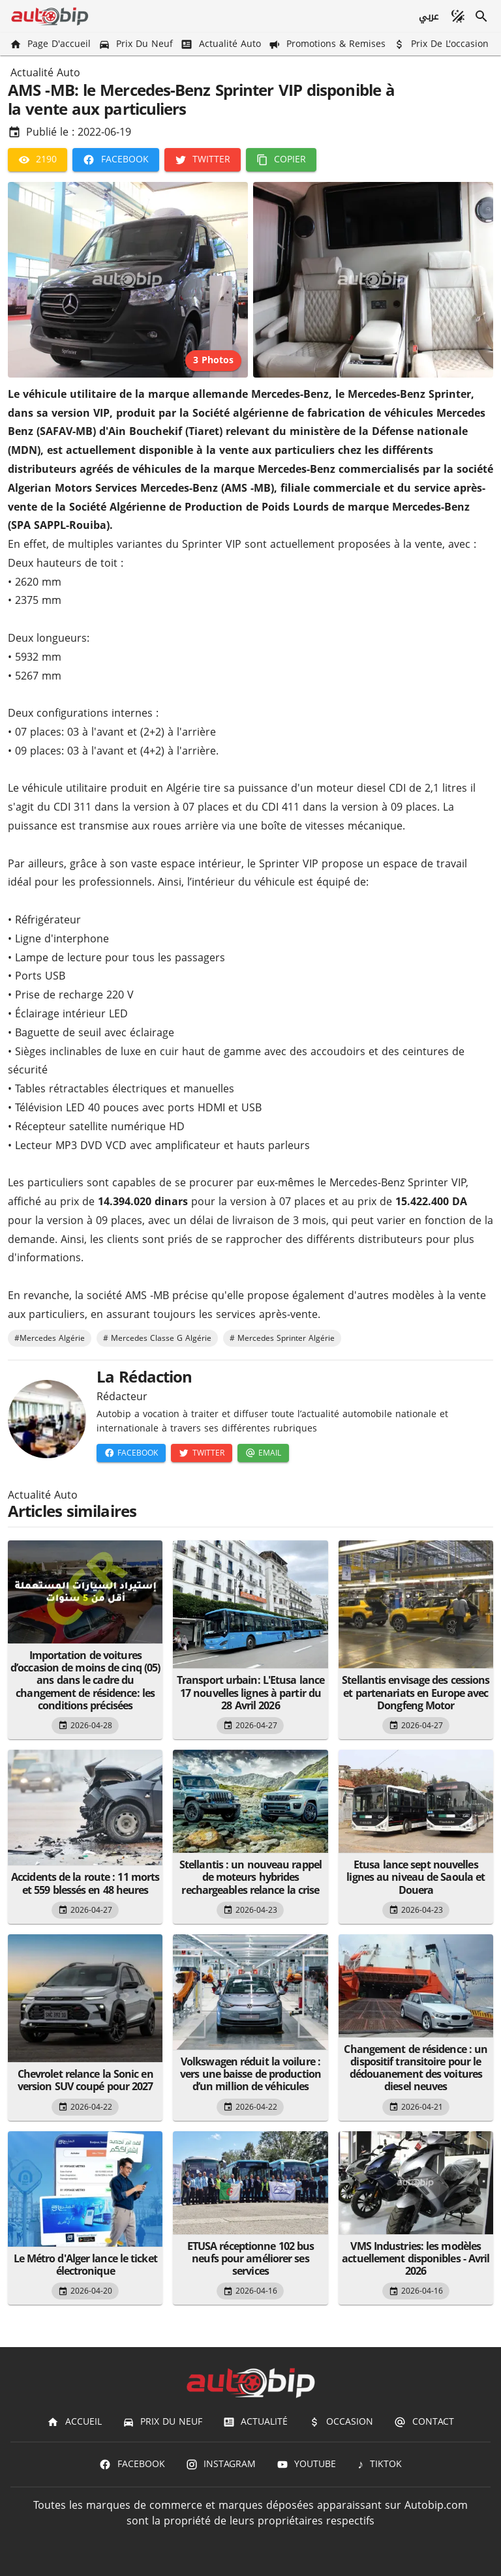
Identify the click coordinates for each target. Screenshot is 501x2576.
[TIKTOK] (379, 2464)
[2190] (37, 160)
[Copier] (281, 160)
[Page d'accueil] (51, 44)
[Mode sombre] (458, 16)
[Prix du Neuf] (137, 44)
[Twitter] (202, 160)
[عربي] (428, 16)
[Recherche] (481, 16)
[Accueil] (74, 2422)
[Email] (263, 1453)
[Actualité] (255, 2422)
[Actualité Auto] (222, 44)
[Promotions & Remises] (328, 44)
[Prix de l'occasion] (442, 44)
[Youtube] (306, 2464)
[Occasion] (341, 2422)
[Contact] (424, 2422)
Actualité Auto (45, 73)
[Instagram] (220, 2464)
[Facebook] (115, 160)
